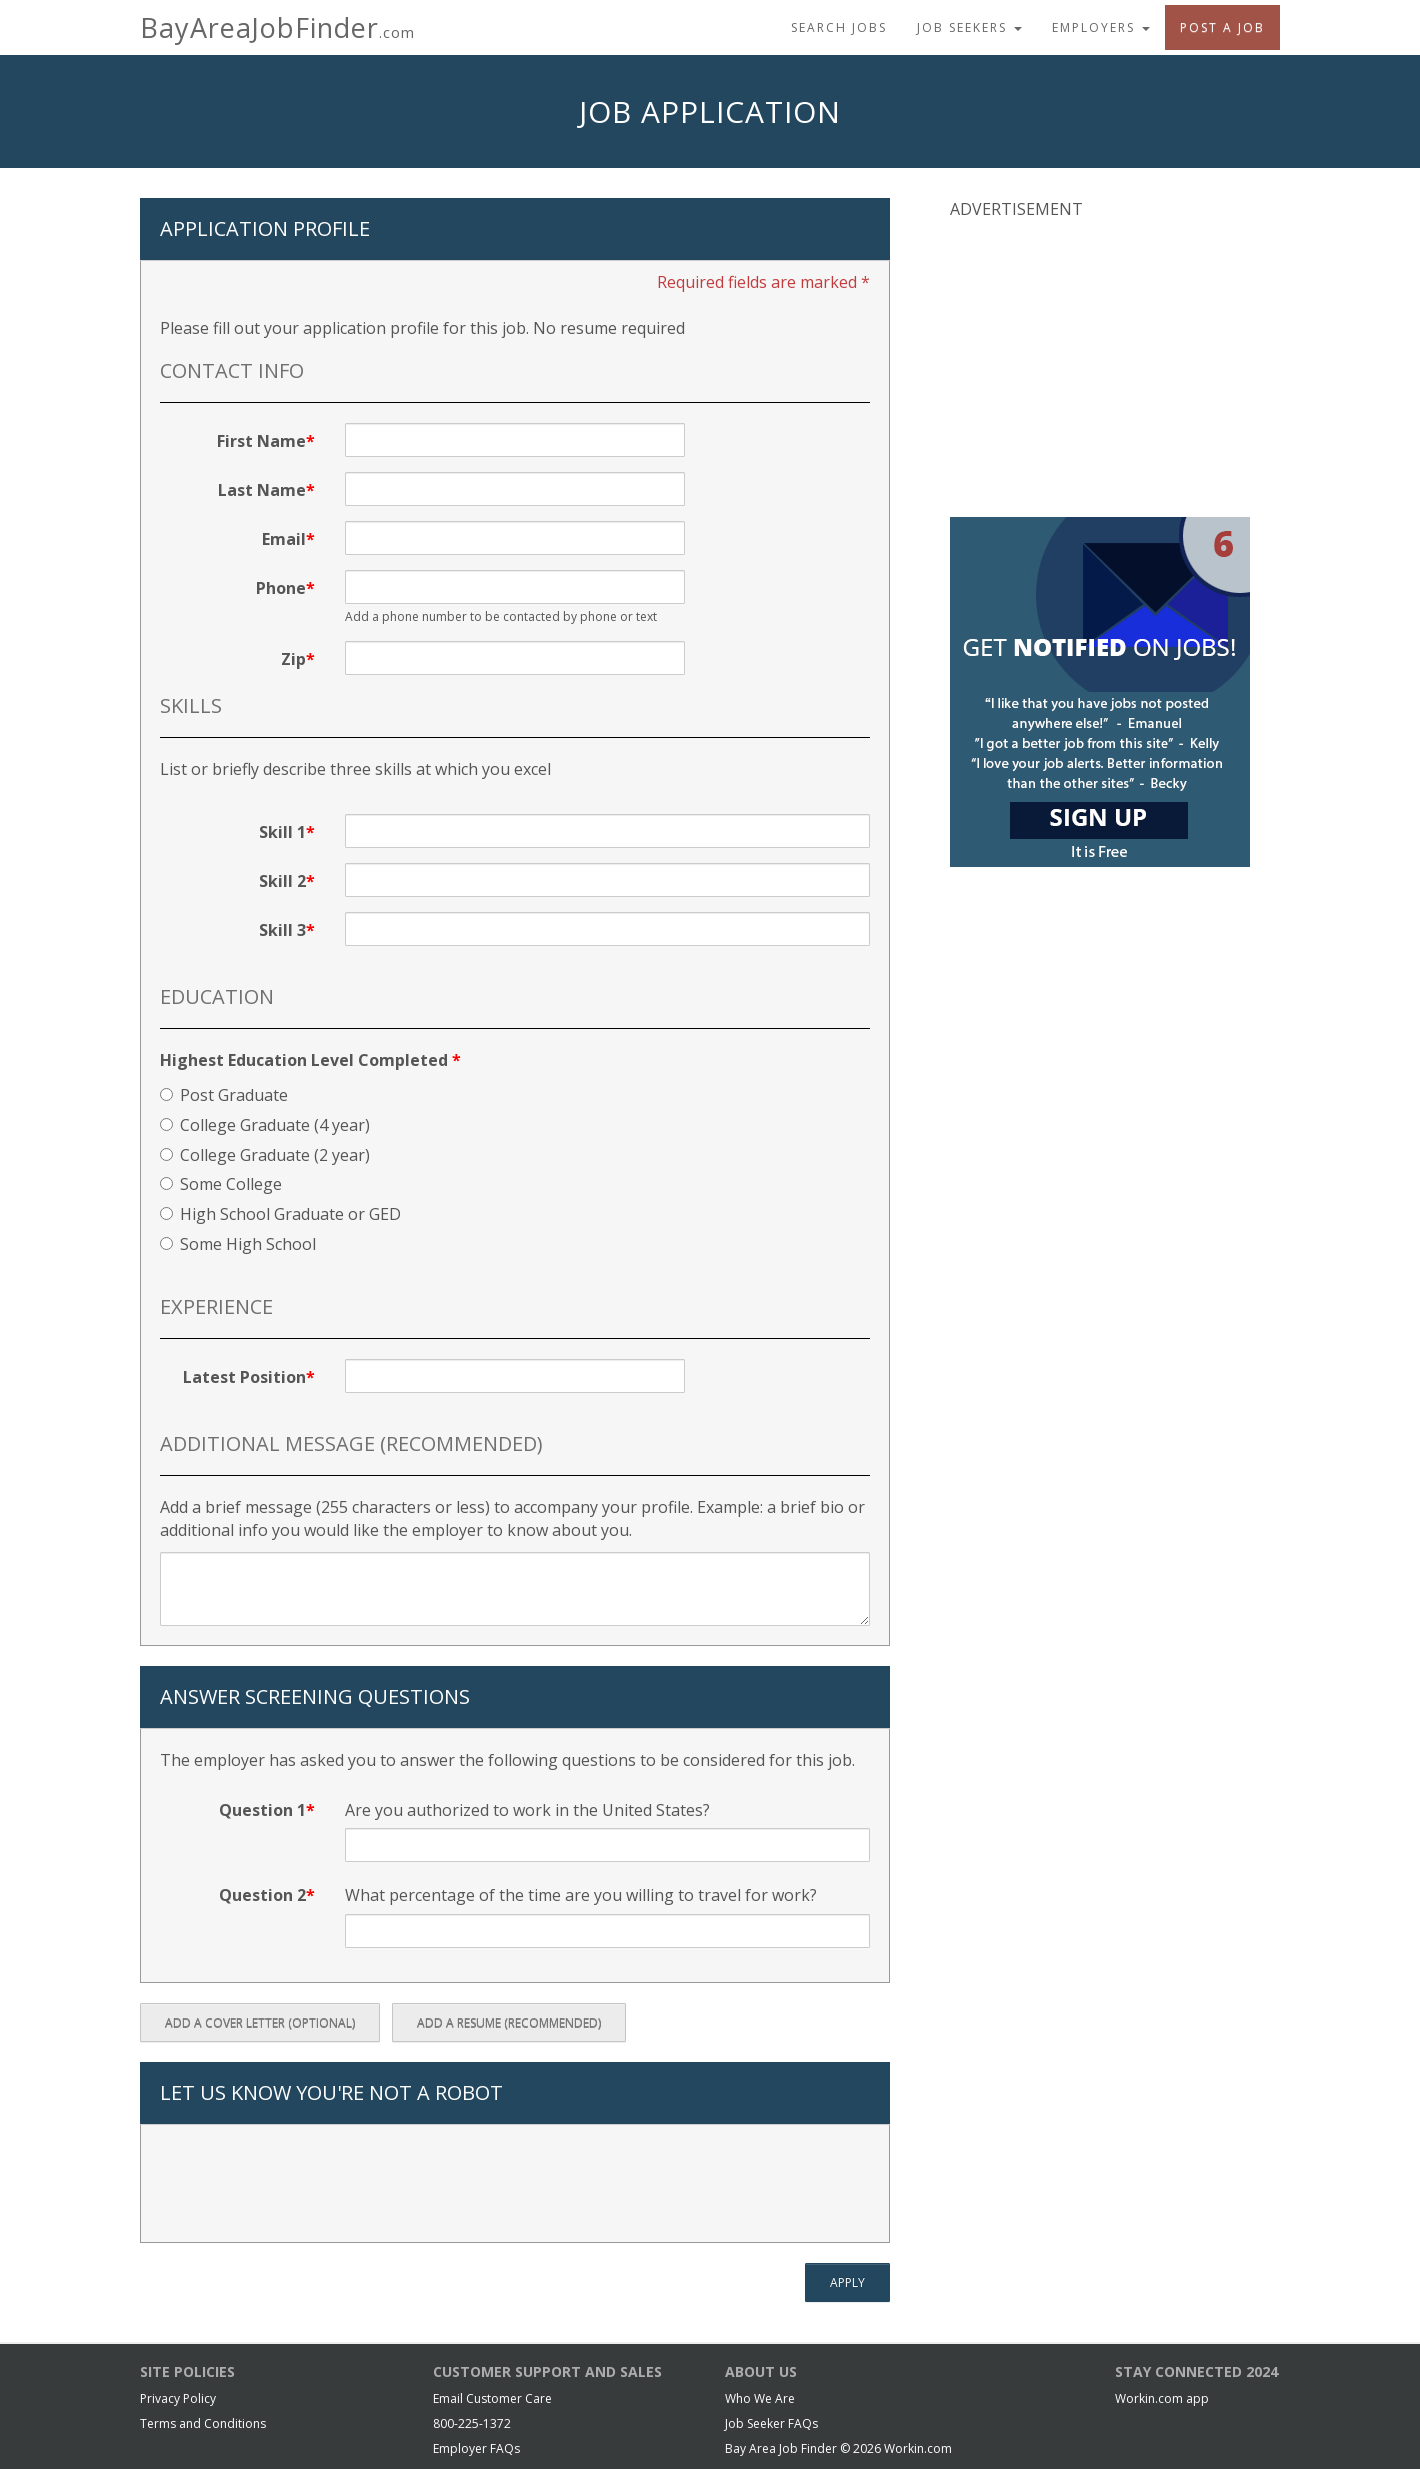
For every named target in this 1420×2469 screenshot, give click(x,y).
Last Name (262, 490)
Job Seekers (969, 27)
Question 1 (262, 1810)
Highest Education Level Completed (310, 1060)
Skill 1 (282, 832)
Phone (281, 588)
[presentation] (312, 2184)
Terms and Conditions (203, 2423)
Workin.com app (1162, 2398)
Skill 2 (282, 881)
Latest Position (244, 1377)
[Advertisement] (1100, 366)
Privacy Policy (178, 2398)
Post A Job (1222, 27)
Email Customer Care (492, 2398)
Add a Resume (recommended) (509, 2022)
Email (284, 539)
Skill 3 (282, 930)
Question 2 (262, 1895)
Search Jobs (839, 27)
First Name (261, 441)
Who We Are (760, 2398)
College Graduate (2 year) (265, 1155)
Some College (221, 1184)
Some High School (238, 1244)
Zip (293, 659)
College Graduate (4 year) (265, 1125)
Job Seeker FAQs (771, 2423)
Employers (1101, 27)
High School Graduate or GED (280, 1214)
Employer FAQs (476, 2448)
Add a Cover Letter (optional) (260, 2022)
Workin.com (918, 2448)
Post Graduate (224, 1095)
